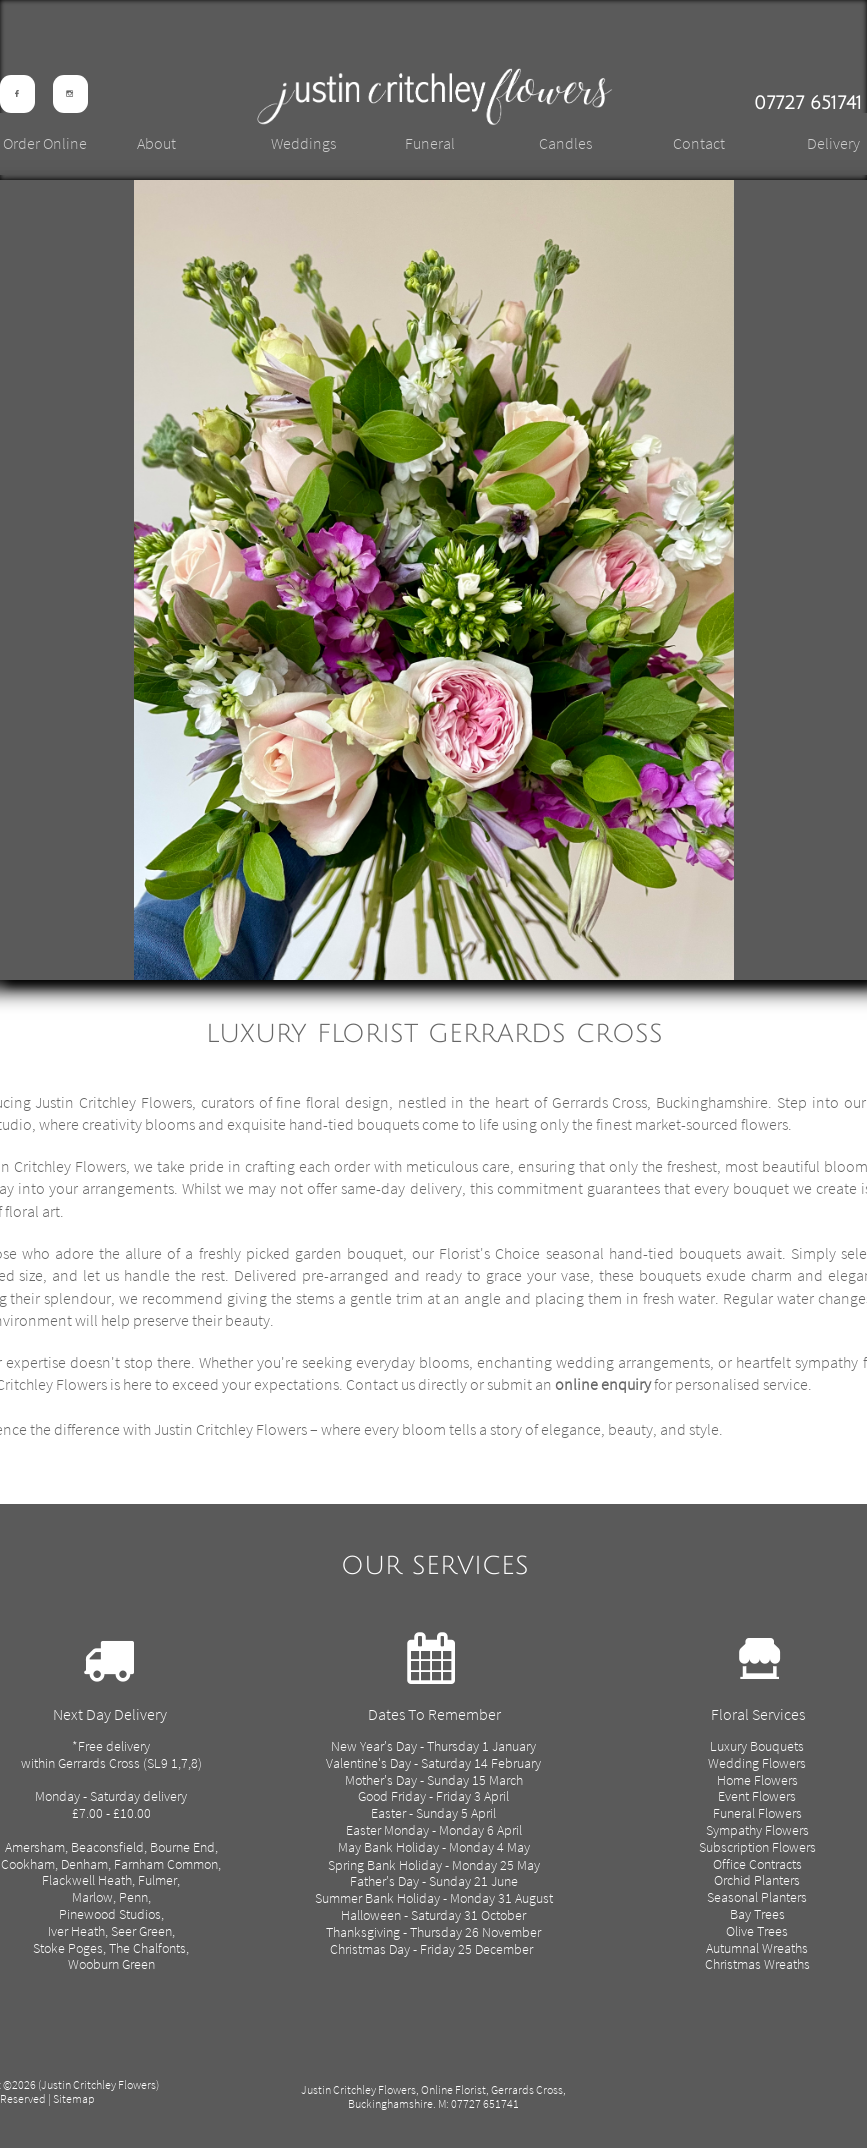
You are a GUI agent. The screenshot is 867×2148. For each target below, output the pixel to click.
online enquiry (603, 1384)
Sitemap (74, 2098)
